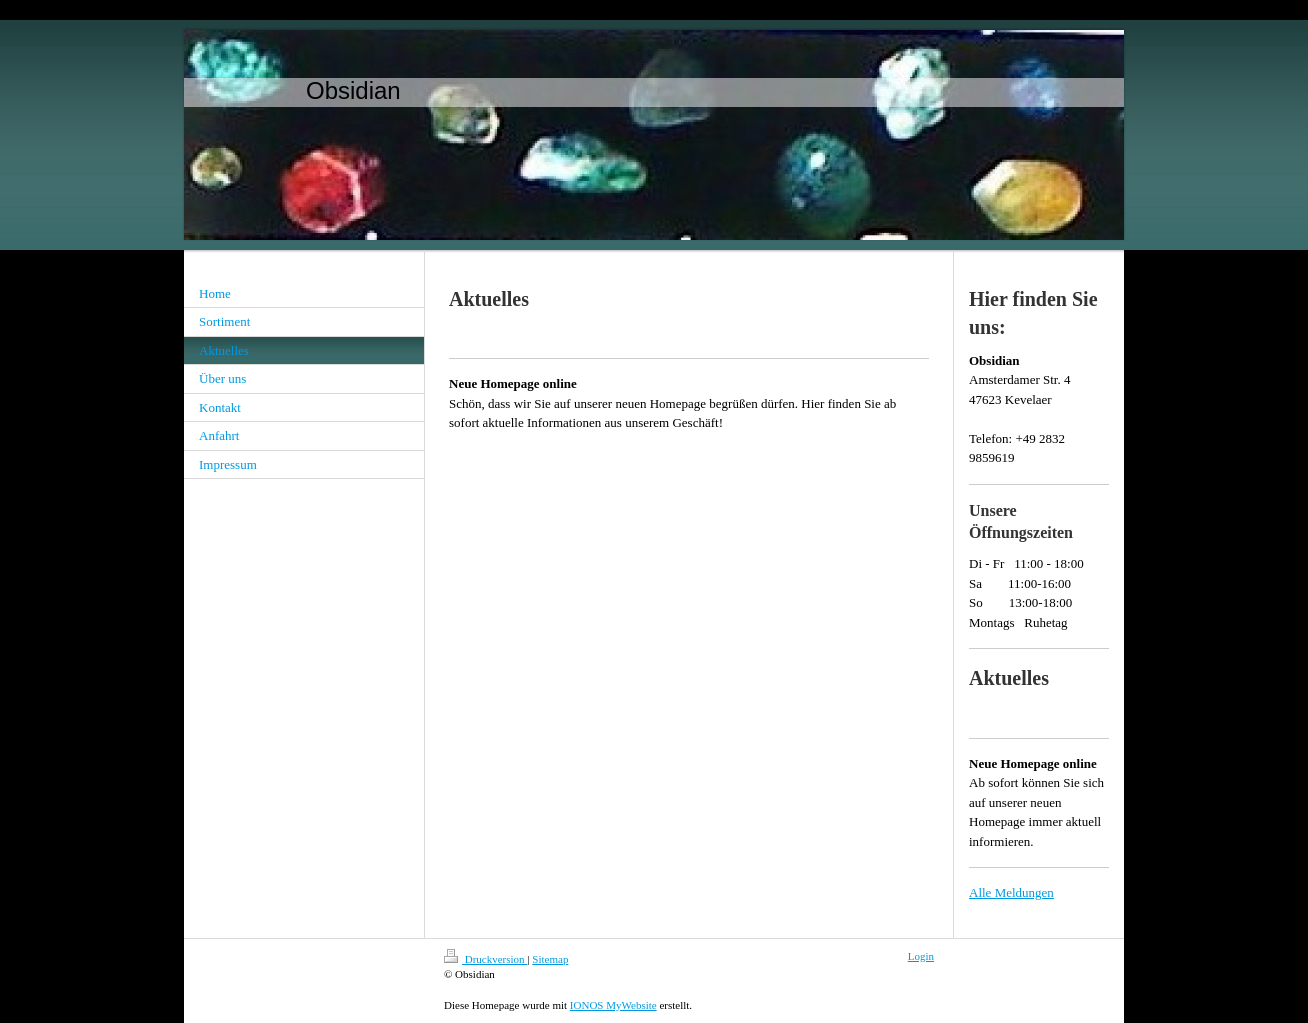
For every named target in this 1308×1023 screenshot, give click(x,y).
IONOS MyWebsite (613, 1005)
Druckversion (485, 959)
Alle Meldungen (1011, 892)
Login (921, 956)
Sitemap (550, 959)
